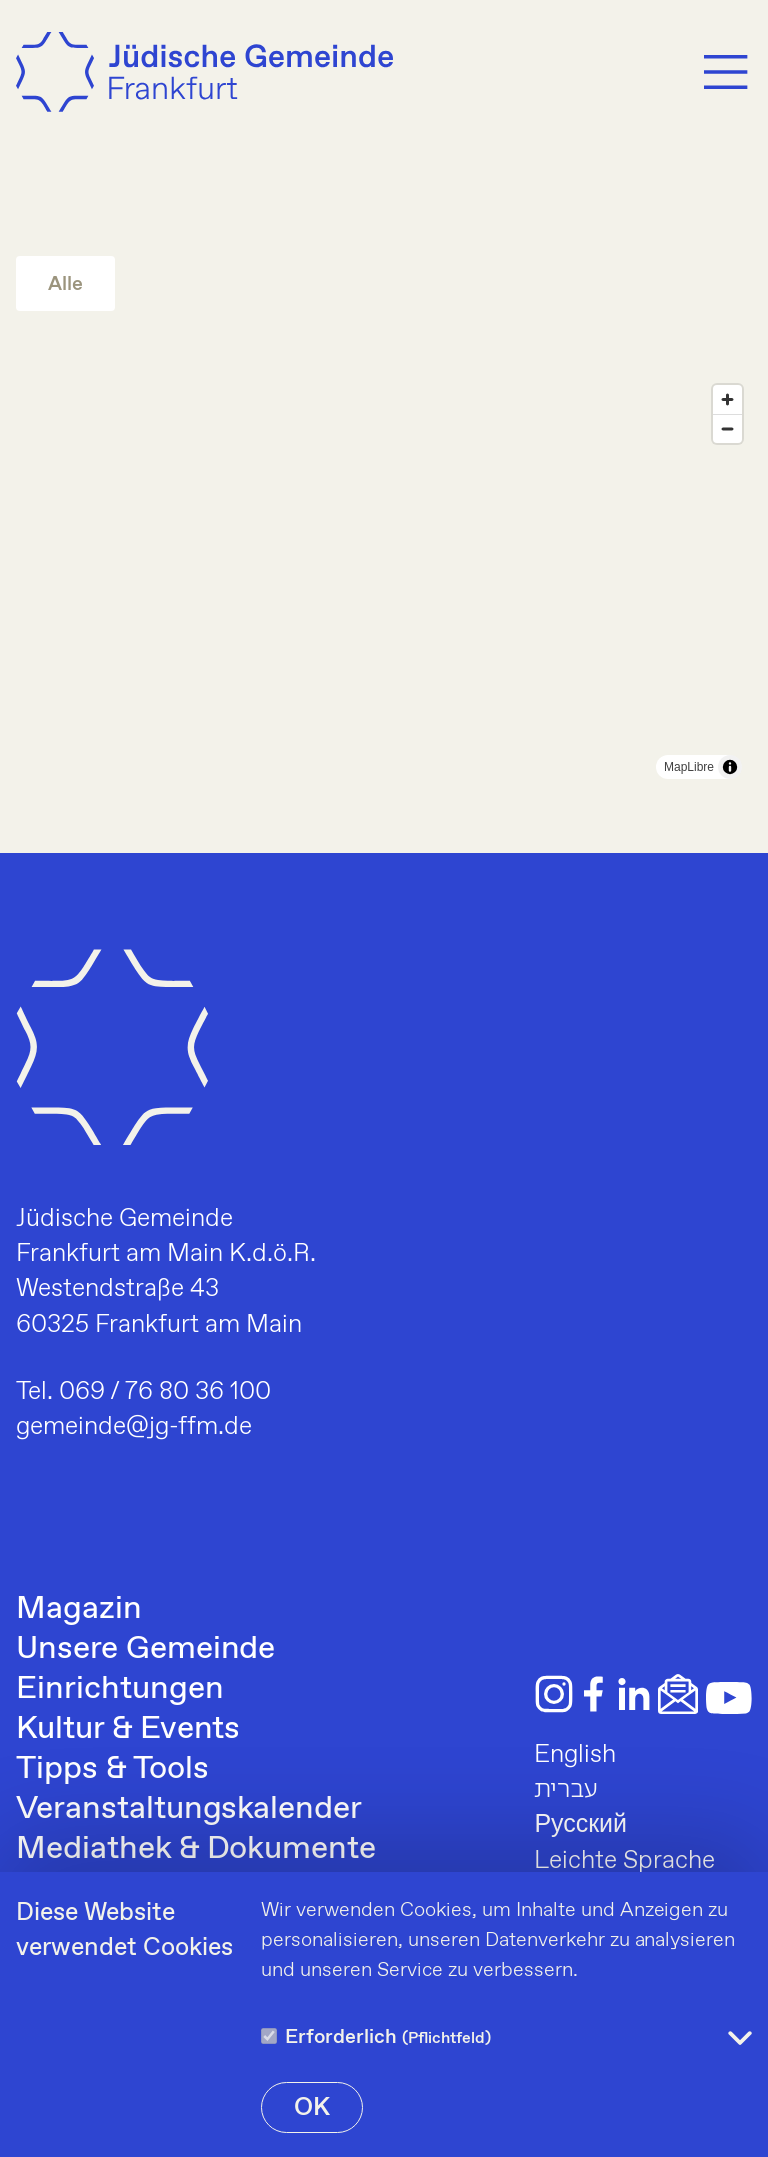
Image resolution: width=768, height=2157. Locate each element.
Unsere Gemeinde (145, 1649)
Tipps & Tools (112, 1769)
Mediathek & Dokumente (196, 1849)
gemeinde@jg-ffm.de (134, 1427)
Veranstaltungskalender (189, 1809)
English (575, 1755)
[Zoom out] (727, 428)
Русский (580, 1825)
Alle (65, 284)
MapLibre (689, 767)
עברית (566, 1790)
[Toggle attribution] (730, 767)
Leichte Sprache (624, 1861)
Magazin (79, 1609)
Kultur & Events (128, 1729)
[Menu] (726, 72)
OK (312, 2108)
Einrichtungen (119, 1689)
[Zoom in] (727, 399)
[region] (384, 582)
